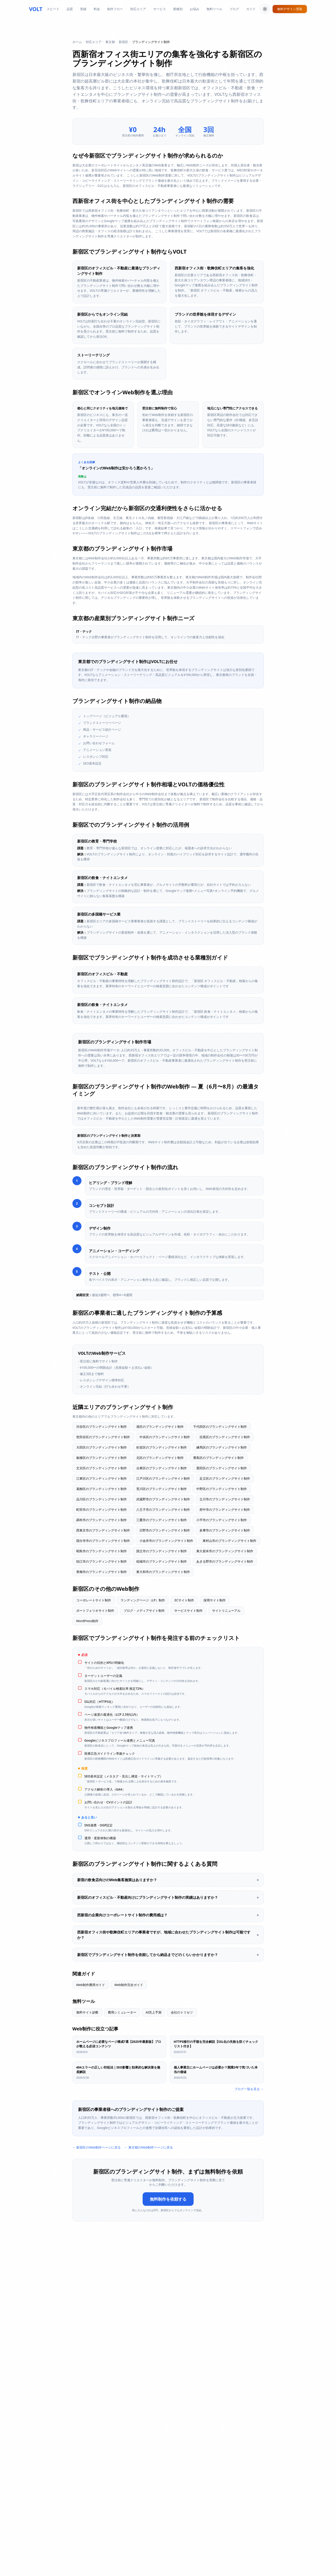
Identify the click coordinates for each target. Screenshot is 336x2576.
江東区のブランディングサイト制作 (101, 1478)
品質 (70, 9)
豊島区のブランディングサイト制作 (218, 1458)
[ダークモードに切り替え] (265, 9)
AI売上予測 (154, 2012)
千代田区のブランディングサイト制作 (220, 1426)
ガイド (251, 9)
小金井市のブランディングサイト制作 (166, 1540)
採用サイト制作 (215, 1600)
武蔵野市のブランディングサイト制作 (163, 1499)
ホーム (77, 42)
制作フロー (115, 9)
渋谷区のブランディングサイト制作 (101, 1426)
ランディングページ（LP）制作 (142, 1600)
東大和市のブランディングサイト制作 (163, 1572)
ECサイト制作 (184, 1600)
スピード (53, 9)
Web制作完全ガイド (128, 1985)
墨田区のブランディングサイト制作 (221, 1468)
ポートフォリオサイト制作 (95, 1610)
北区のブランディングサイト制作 (160, 1458)
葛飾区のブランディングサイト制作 (101, 1489)
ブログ (234, 9)
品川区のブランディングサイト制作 (101, 1499)
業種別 (178, 9)
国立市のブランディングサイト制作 (161, 1551)
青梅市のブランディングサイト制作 (101, 1572)
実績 (83, 9)
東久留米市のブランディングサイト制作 (224, 1551)
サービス (159, 9)
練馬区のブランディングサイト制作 (221, 1447)
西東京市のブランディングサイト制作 (103, 1530)
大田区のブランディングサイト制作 (101, 1447)
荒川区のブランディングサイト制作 (161, 1489)
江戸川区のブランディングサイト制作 (163, 1478)
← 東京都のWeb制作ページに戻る (148, 2147)
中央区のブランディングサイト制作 (164, 1437)
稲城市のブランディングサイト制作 (161, 1561)
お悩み (194, 9)
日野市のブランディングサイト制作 (164, 1530)
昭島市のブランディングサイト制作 (101, 1551)
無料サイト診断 (87, 2012)
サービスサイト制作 (188, 1610)
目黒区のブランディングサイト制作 (224, 1437)
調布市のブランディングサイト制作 (101, 1520)
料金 (97, 9)
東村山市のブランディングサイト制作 (229, 1540)
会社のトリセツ (182, 2012)
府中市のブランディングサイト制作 (224, 1509)
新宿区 (123, 42)
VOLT (35, 9)
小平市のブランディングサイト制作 (221, 1520)
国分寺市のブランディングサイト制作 (103, 1540)
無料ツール (214, 9)
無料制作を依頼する (168, 2199)
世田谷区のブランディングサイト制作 (103, 1437)
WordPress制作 (87, 1621)
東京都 (110, 42)
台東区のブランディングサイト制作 (161, 1468)
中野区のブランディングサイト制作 (221, 1489)
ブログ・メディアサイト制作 (144, 1610)
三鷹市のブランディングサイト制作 (161, 1520)
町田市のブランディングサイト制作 (101, 1509)
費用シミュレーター (122, 2012)
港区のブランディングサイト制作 (160, 1426)
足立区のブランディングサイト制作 (224, 1478)
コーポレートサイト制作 (93, 1600)
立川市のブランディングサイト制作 (224, 1499)
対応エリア (138, 9)
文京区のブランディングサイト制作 (101, 1468)
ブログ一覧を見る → (249, 2089)
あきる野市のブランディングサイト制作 (224, 1561)
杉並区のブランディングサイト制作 (161, 1447)
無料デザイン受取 (289, 9)
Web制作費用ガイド (90, 1985)
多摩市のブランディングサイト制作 (224, 1530)
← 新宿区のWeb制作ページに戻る (96, 2147)
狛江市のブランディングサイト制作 (101, 1561)
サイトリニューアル (226, 1610)
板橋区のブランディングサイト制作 (101, 1458)
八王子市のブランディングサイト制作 (163, 1509)
